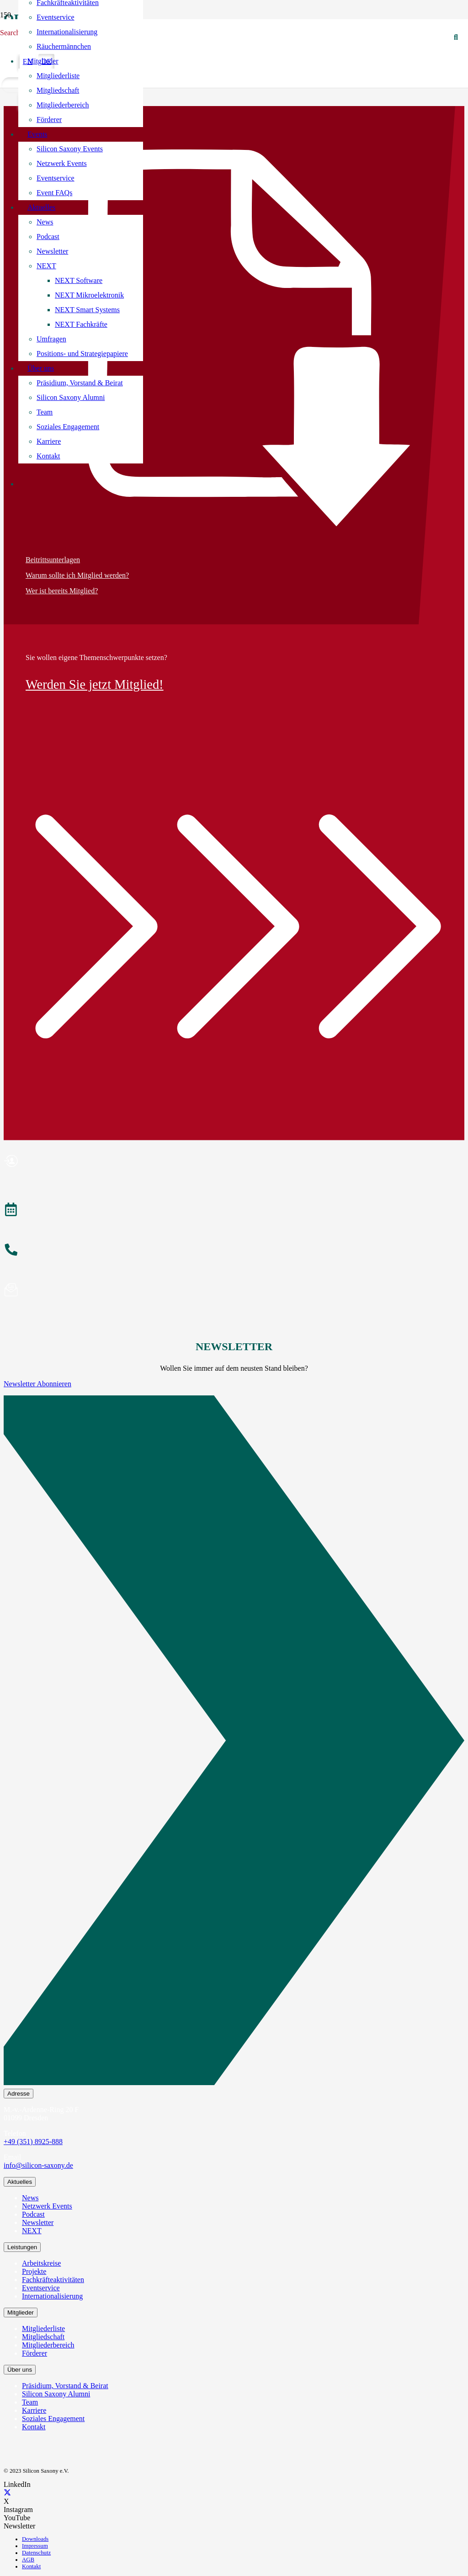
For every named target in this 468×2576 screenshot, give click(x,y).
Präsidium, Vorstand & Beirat (65, 2386)
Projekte (34, 2271)
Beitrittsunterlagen (53, 560)
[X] (7, 2493)
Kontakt (34, 2427)
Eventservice (41, 2288)
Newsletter (37, 2222)
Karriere (34, 2410)
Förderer (34, 2353)
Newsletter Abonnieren (37, 1384)
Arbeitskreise (41, 2263)
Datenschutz (36, 2552)
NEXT (32, 2231)
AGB (28, 2559)
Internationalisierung (52, 2296)
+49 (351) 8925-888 (33, 2141)
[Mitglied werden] (234, 1162)
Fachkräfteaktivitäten (53, 2279)
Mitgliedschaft (43, 2337)
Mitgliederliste (43, 2328)
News (30, 2198)
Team (30, 2402)
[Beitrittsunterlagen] (234, 338)
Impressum (35, 2546)
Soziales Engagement (53, 2418)
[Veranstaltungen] (234, 1210)
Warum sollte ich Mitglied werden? (77, 575)
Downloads (35, 2539)
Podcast (33, 2214)
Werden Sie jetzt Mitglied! (95, 684)
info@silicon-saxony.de (38, 2165)
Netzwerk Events (47, 2206)
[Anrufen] (234, 1251)
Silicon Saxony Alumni (56, 2394)
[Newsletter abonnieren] (234, 1291)
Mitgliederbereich (48, 2345)
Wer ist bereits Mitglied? (62, 591)
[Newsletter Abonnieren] (234, 1742)
